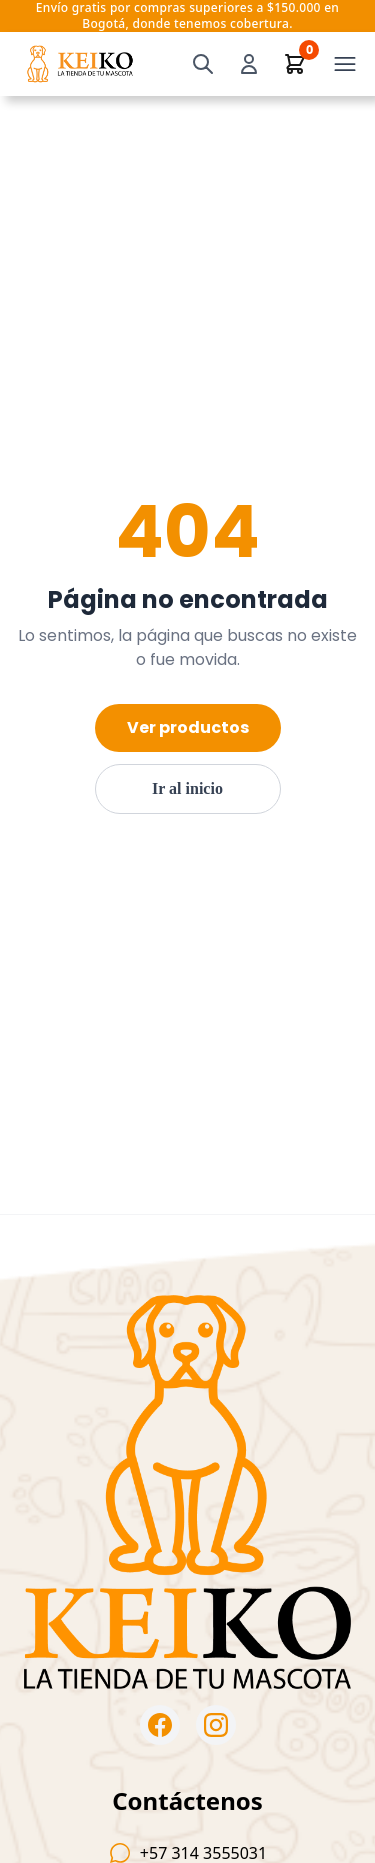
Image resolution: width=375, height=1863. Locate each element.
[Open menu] (345, 64)
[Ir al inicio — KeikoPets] (80, 64)
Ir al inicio (187, 788)
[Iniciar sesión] (249, 64)
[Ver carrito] (295, 64)
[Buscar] (203, 64)
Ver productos (188, 727)
